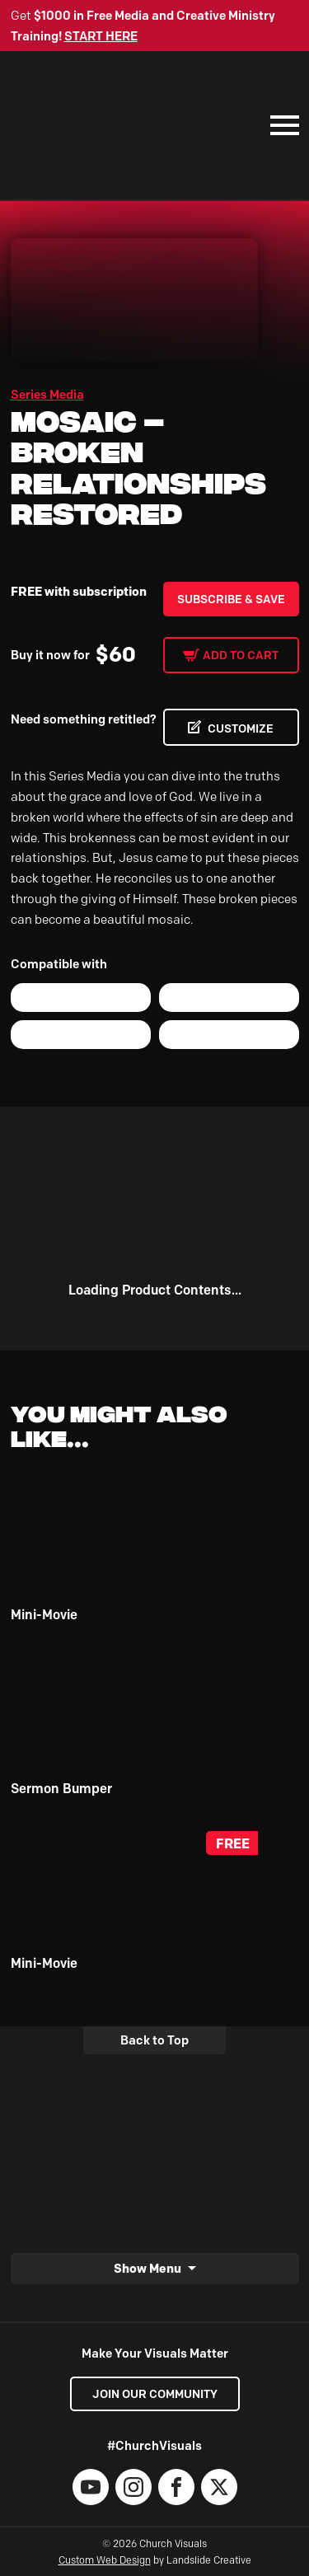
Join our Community (155, 2393)
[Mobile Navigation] (281, 125)
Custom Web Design (105, 2560)
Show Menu (147, 2268)
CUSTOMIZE (241, 728)
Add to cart (241, 655)
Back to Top (154, 2040)
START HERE (101, 36)
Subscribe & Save (231, 599)
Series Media (47, 394)
